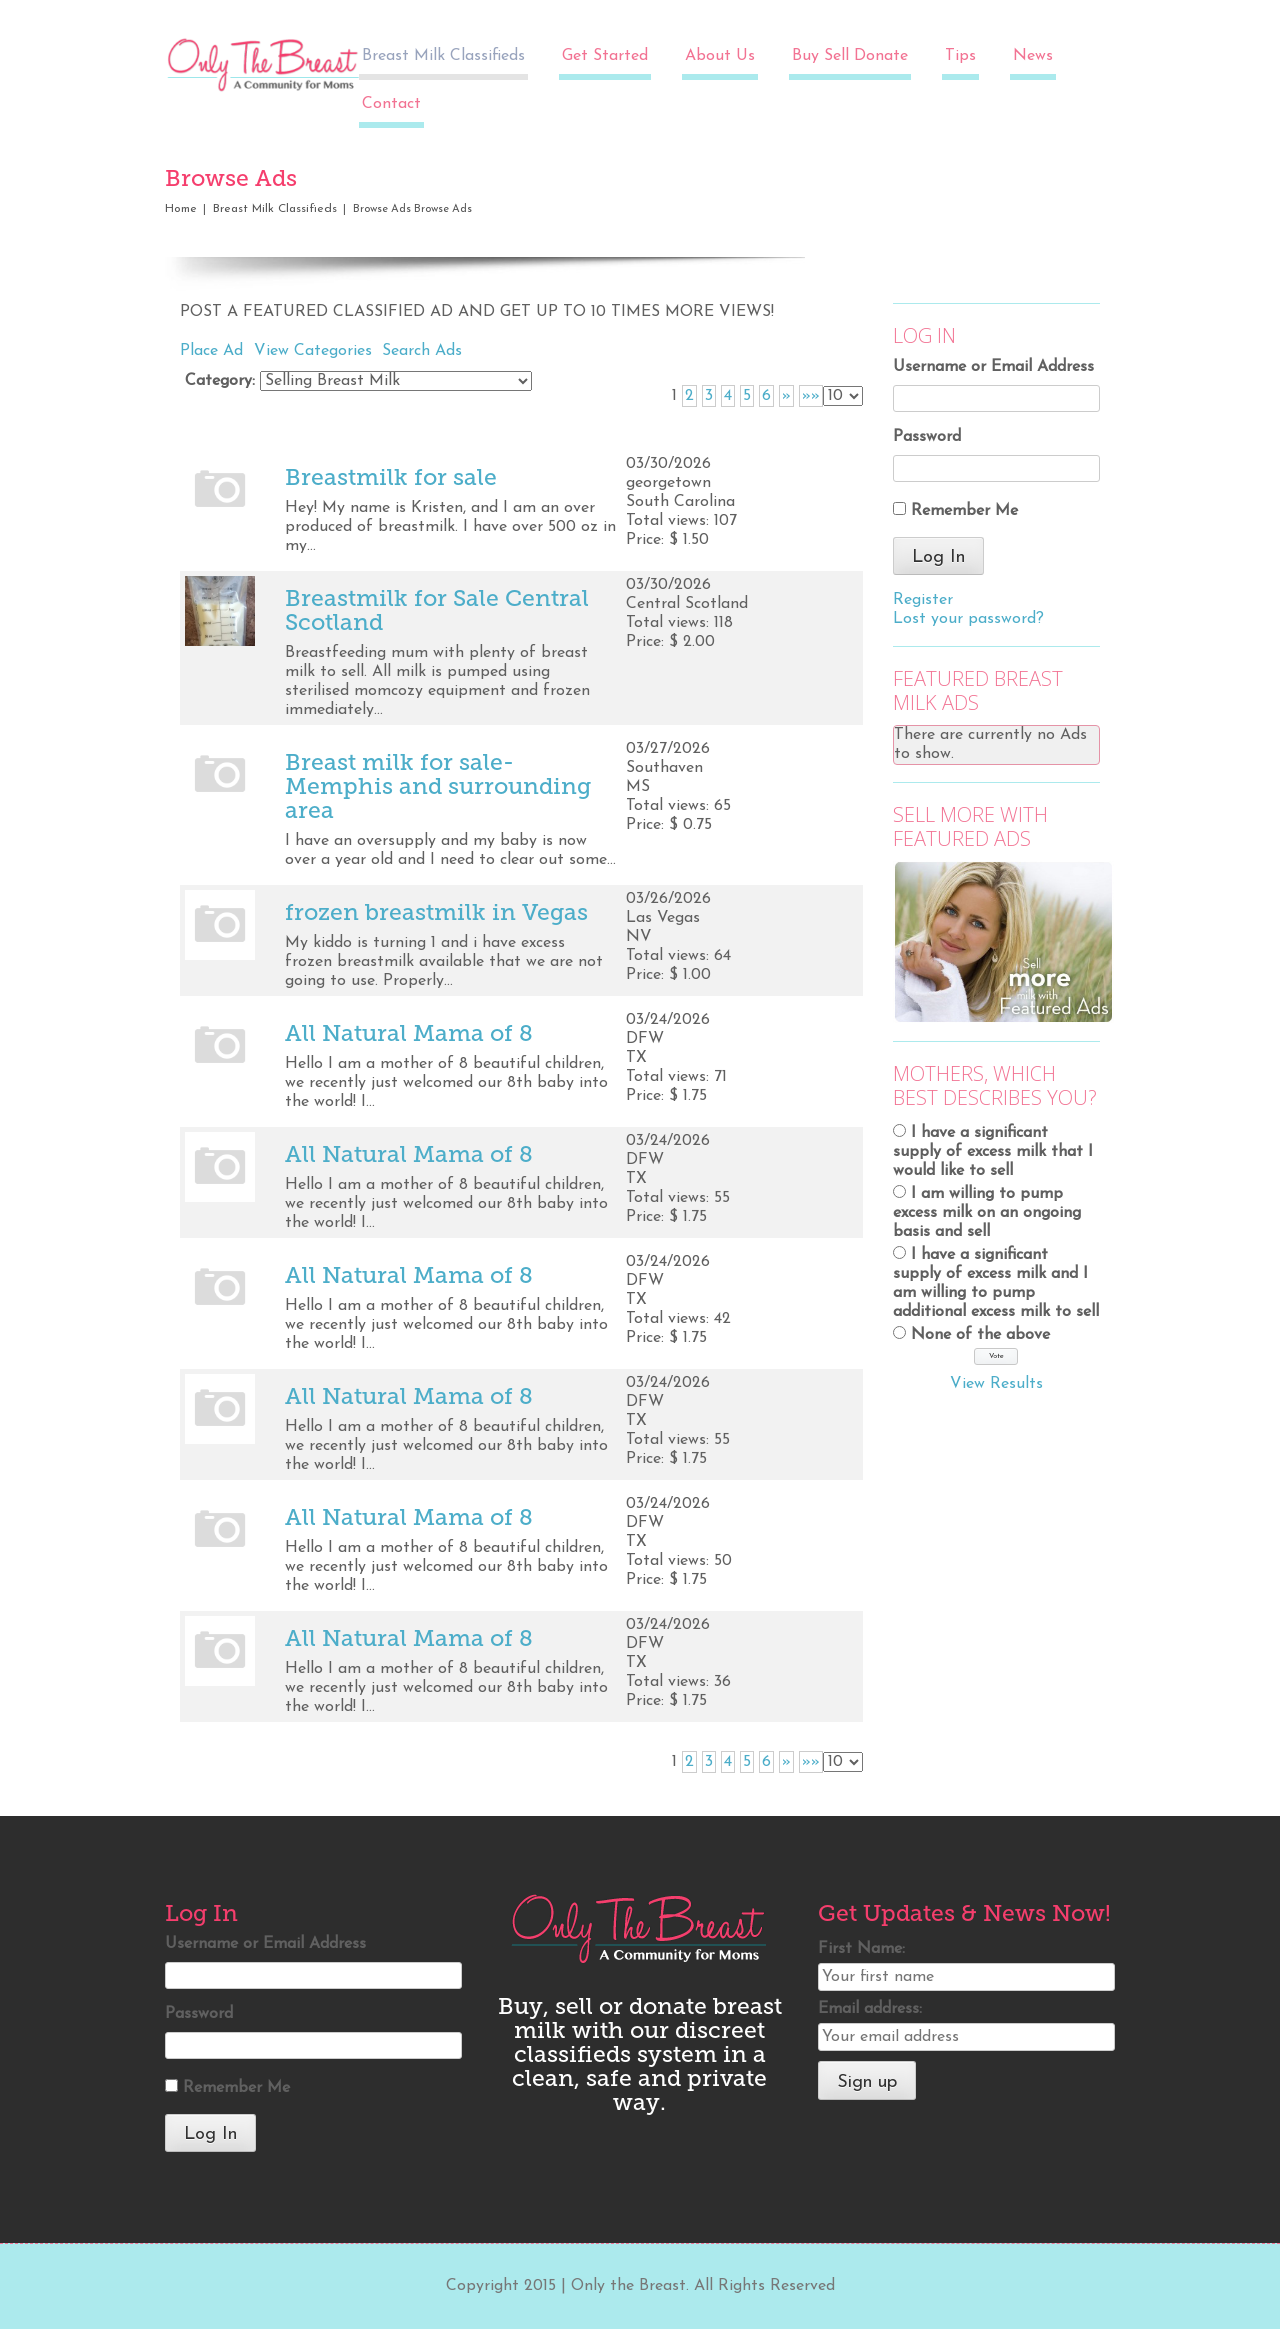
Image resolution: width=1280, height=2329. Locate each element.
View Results (996, 1384)
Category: (220, 381)
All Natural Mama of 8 (409, 1033)
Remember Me (964, 511)
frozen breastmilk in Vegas (436, 912)
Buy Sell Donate (850, 56)
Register (923, 600)
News (1033, 56)
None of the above (980, 1335)
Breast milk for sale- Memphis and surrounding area (438, 786)
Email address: (870, 2009)
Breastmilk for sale (391, 477)
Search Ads (422, 351)
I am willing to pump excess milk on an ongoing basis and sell (987, 1213)
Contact (391, 104)
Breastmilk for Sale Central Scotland (437, 610)
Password (927, 437)
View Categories (313, 351)
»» (811, 396)
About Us (720, 56)
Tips (960, 56)
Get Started (605, 56)
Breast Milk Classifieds (443, 56)
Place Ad (211, 351)
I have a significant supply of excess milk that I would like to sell (993, 1152)
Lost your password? (968, 619)
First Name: (861, 1949)
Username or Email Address (993, 367)
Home (181, 209)
